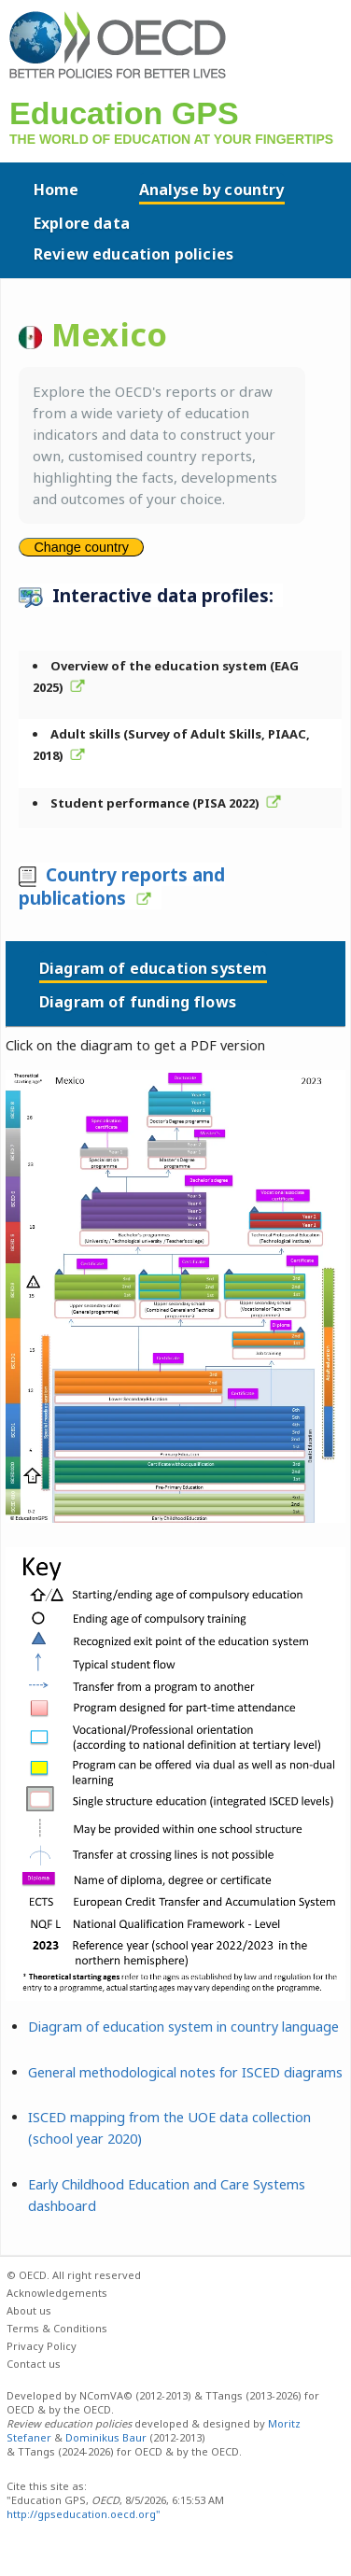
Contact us (34, 2364)
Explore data (82, 223)
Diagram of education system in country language (183, 2026)
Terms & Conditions (57, 2328)
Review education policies (133, 254)
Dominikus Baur (106, 2437)
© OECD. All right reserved (74, 2275)
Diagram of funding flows (137, 1002)
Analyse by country (212, 189)
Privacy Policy (42, 2346)
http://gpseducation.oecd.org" (84, 2514)
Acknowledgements (57, 2293)
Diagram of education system (153, 968)
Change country (81, 547)
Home (56, 189)
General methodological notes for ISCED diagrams (185, 2072)
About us (29, 2310)
